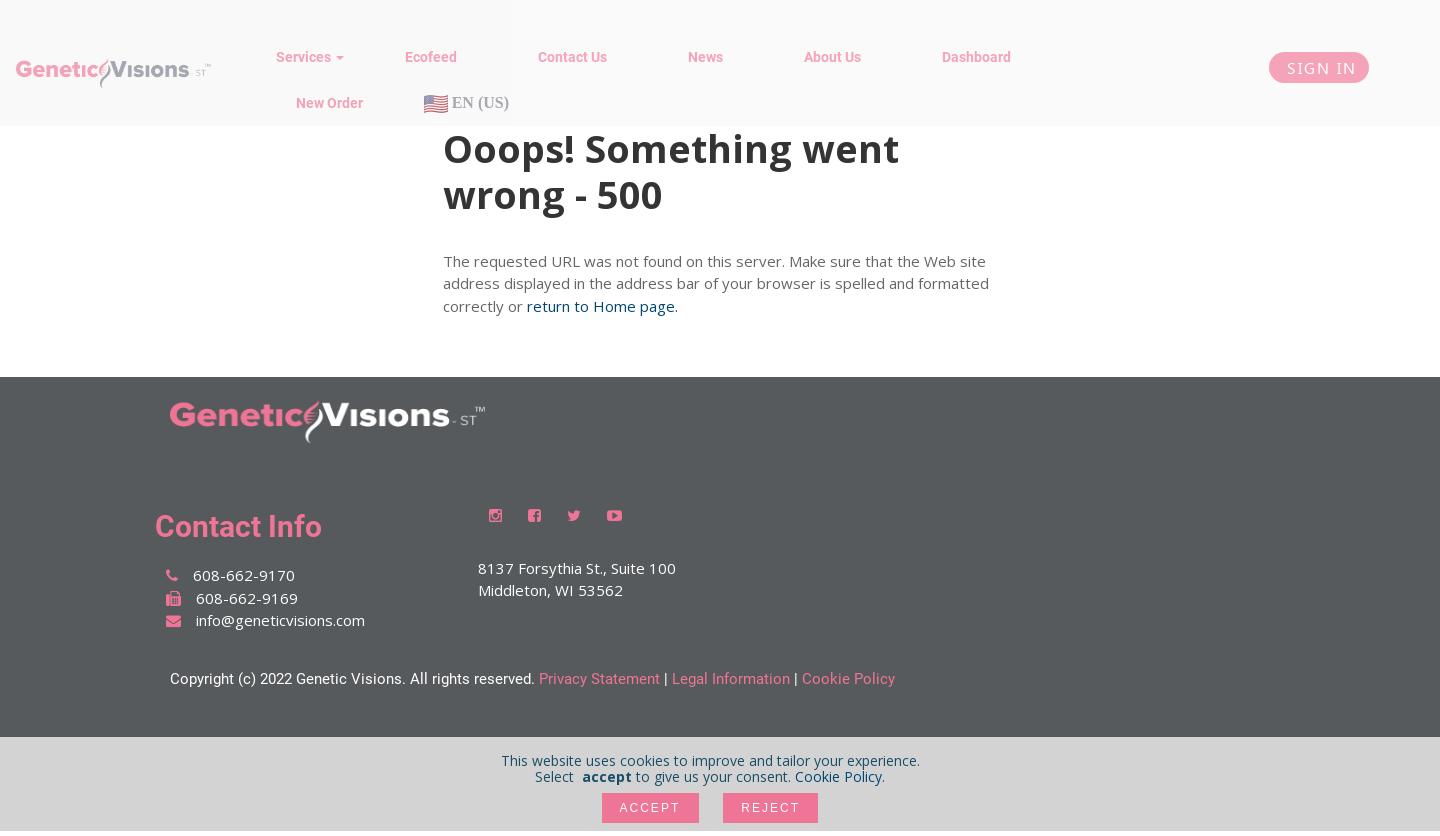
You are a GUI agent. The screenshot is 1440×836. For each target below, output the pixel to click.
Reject (771, 808)
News (705, 57)
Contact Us (572, 57)
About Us (832, 57)
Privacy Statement (599, 679)
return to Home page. (602, 306)
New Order (329, 103)
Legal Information (731, 679)
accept (650, 808)
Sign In (1319, 67)
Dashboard (976, 57)
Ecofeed (431, 57)
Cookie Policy (848, 679)
